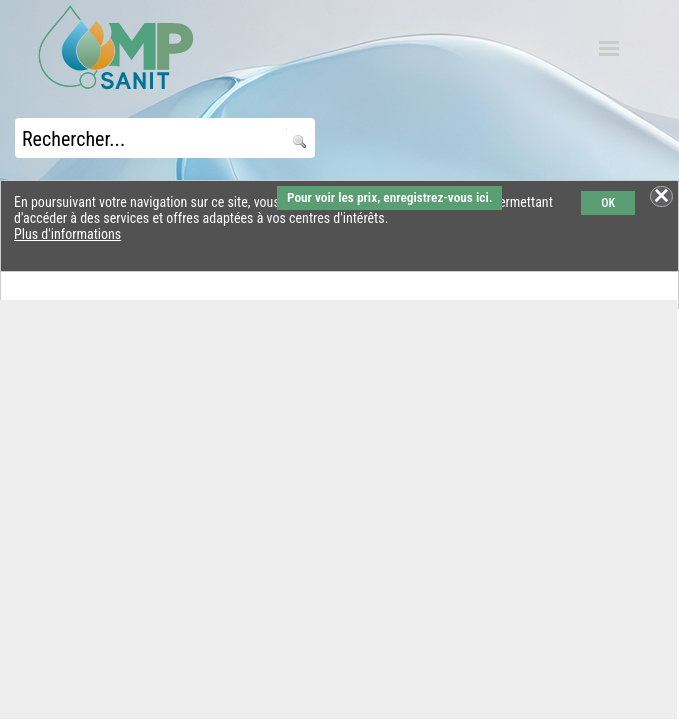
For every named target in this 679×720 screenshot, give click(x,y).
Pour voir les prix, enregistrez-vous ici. (389, 197)
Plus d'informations (67, 234)
